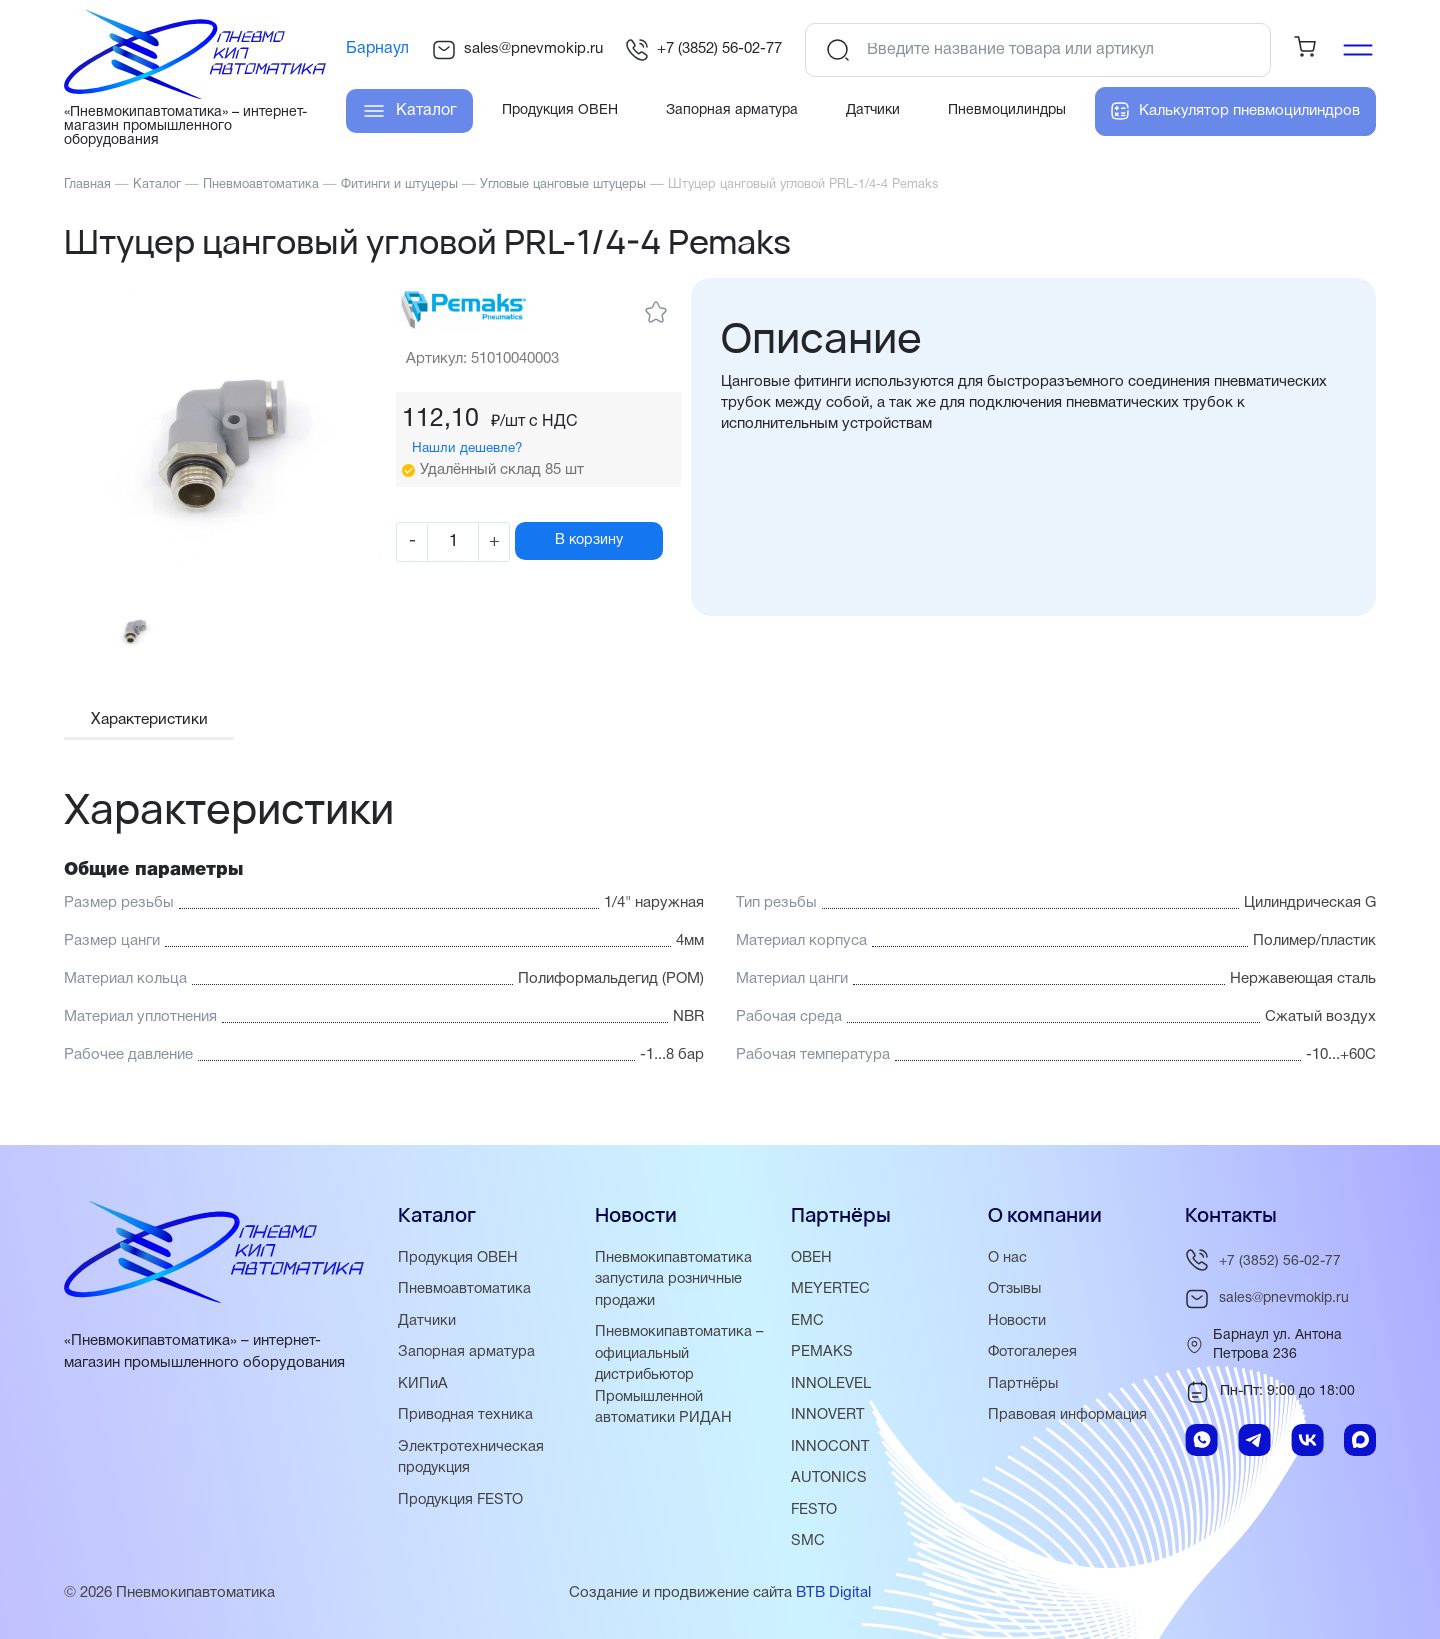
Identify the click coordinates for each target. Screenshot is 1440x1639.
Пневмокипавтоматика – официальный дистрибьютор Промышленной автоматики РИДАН (680, 1385)
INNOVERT (828, 1425)
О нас (1007, 1270)
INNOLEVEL (831, 1394)
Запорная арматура (467, 1363)
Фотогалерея (1034, 1363)
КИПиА (423, 1394)
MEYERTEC (831, 1301)
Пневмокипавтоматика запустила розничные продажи (674, 1291)
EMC (807, 1332)
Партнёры (1023, 1394)
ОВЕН (811, 1270)
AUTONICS (829, 1487)
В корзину (617, 541)
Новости (1018, 1332)
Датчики (427, 1332)
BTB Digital (833, 1600)
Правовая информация (1069, 1425)
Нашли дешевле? (486, 448)
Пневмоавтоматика (465, 1301)
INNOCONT (830, 1456)
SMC (808, 1549)
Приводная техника (466, 1425)
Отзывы (1016, 1301)
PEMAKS (822, 1363)
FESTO (815, 1518)
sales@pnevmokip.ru (517, 50)
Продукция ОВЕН (460, 1270)
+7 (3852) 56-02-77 (703, 50)
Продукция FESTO (463, 1508)
